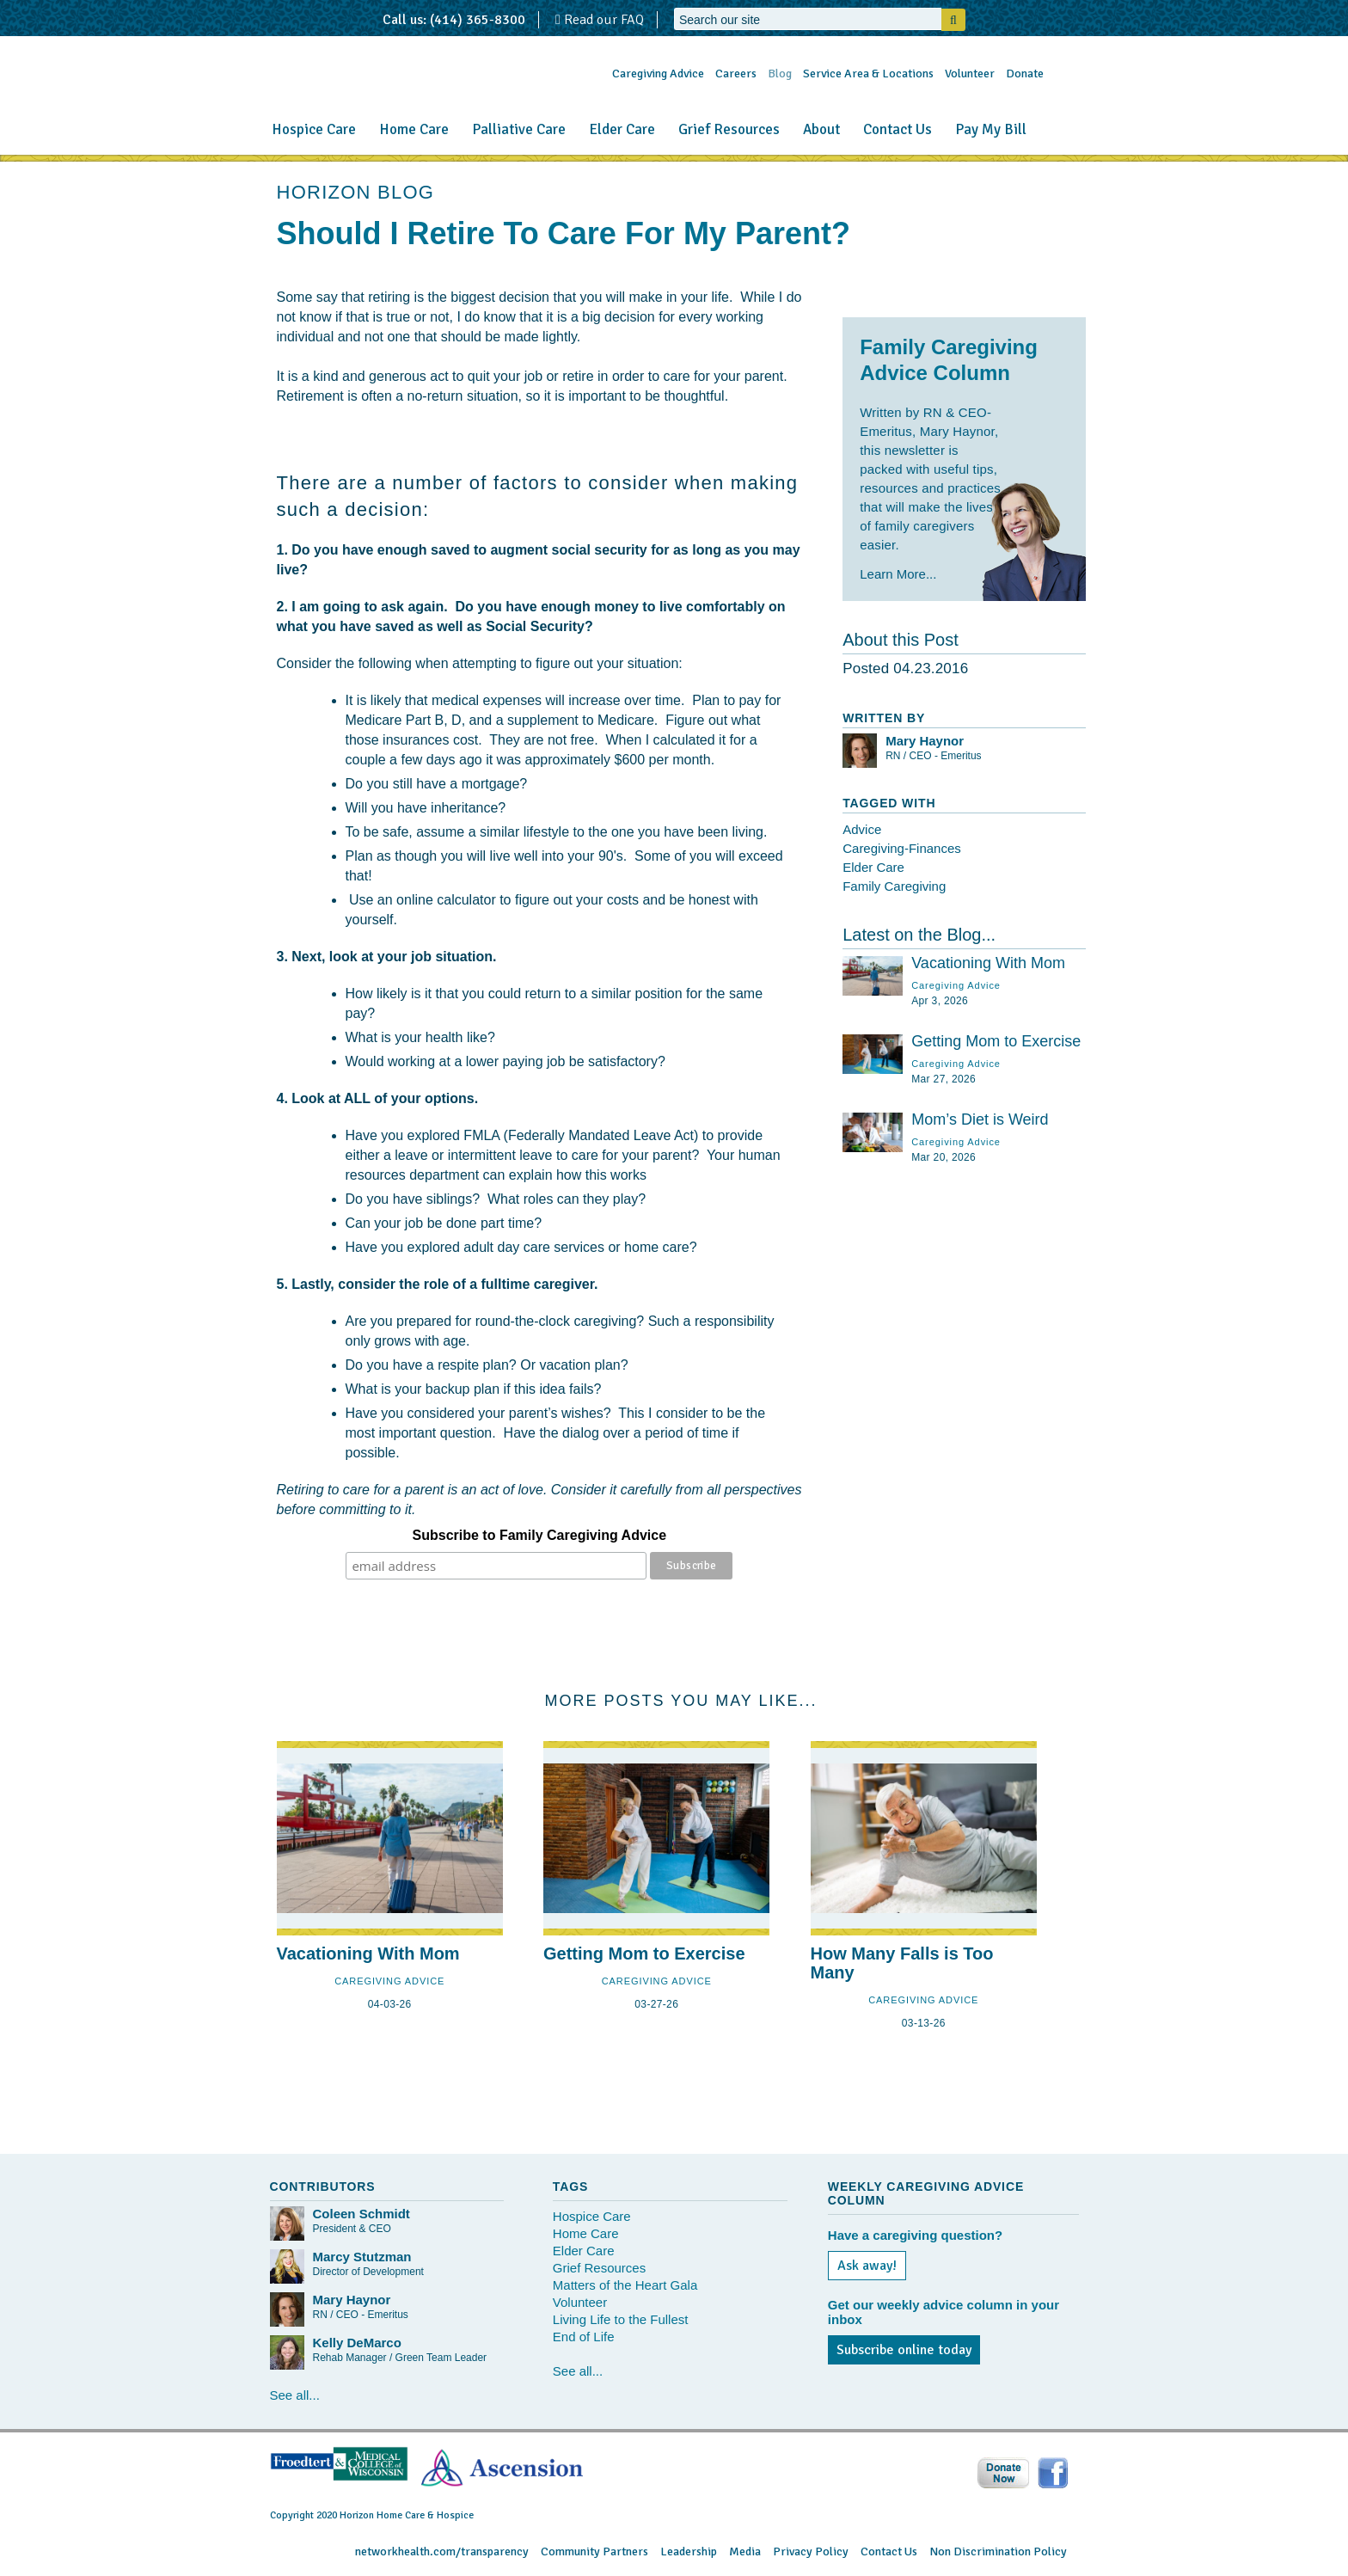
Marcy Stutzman (362, 2256)
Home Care (414, 129)
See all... (295, 2395)
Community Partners (594, 2551)
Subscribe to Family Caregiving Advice (540, 1535)
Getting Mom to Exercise (996, 1041)
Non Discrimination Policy (998, 2551)
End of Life (584, 2336)
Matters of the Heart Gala (625, 2285)
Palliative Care (519, 129)
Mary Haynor (924, 740)
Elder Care (622, 129)
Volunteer (970, 73)
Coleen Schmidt (361, 2213)
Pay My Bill (990, 129)
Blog (780, 73)
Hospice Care (314, 129)
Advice (861, 829)
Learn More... (898, 574)
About (821, 129)
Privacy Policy (811, 2551)
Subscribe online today (903, 2349)
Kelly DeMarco (357, 2342)
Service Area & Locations (868, 73)
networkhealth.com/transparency (442, 2551)
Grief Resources (729, 129)
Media (745, 2551)
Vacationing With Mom (988, 963)
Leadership (688, 2551)
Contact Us (897, 129)
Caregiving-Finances (901, 848)
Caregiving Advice (658, 73)
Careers (736, 73)
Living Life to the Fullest (621, 2319)
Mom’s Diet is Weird (979, 1119)
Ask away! (867, 2265)
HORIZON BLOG (356, 192)
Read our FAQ (599, 19)
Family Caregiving (894, 886)
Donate (1025, 73)
